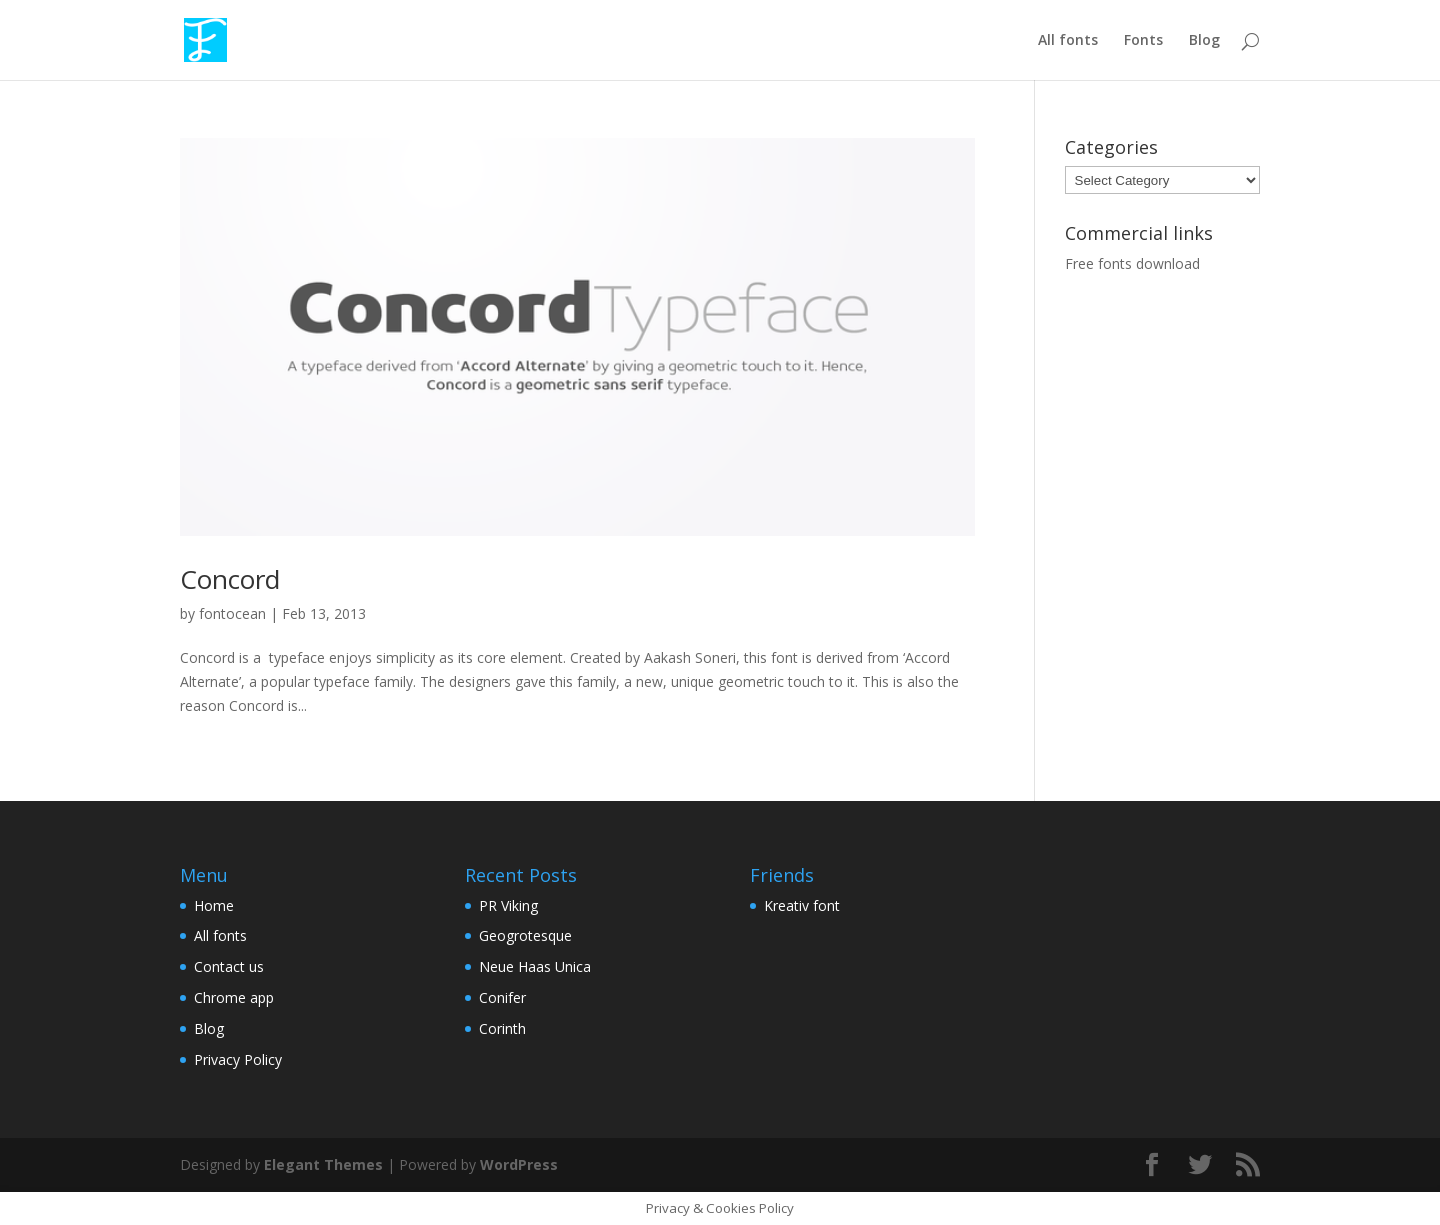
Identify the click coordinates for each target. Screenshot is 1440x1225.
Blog (1204, 41)
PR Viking (508, 905)
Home (214, 905)
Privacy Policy (238, 1059)
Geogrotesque (525, 935)
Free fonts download (1132, 263)
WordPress (519, 1164)
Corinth (502, 1028)
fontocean (232, 613)
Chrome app (234, 997)
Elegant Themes (323, 1164)
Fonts (1143, 41)
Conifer (502, 997)
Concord (230, 579)
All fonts (1068, 41)
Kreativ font (802, 905)
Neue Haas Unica (535, 966)
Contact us (229, 966)
